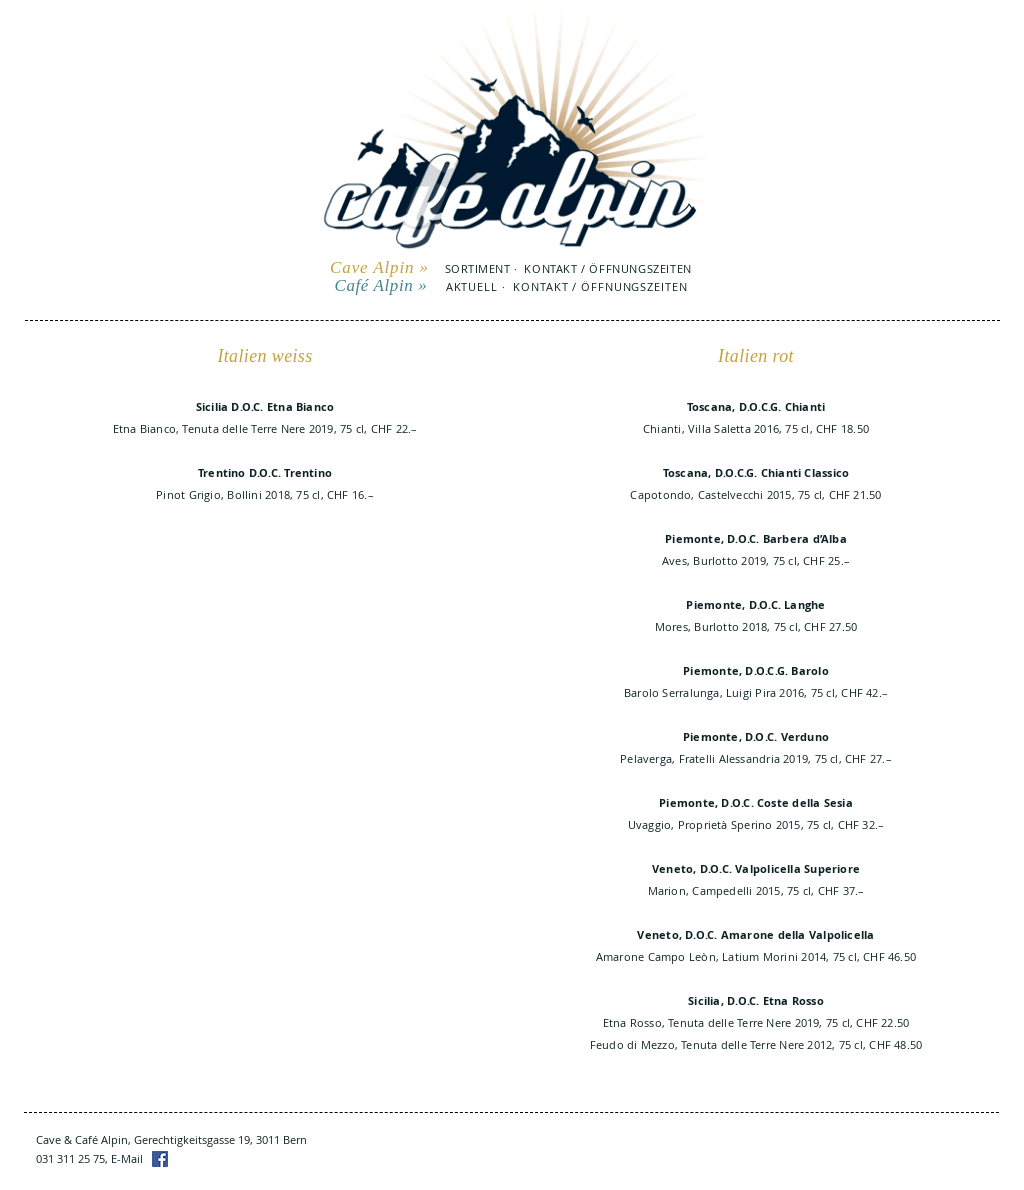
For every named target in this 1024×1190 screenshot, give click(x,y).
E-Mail (127, 1158)
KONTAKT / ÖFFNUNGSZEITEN (607, 268)
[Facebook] (160, 1159)
